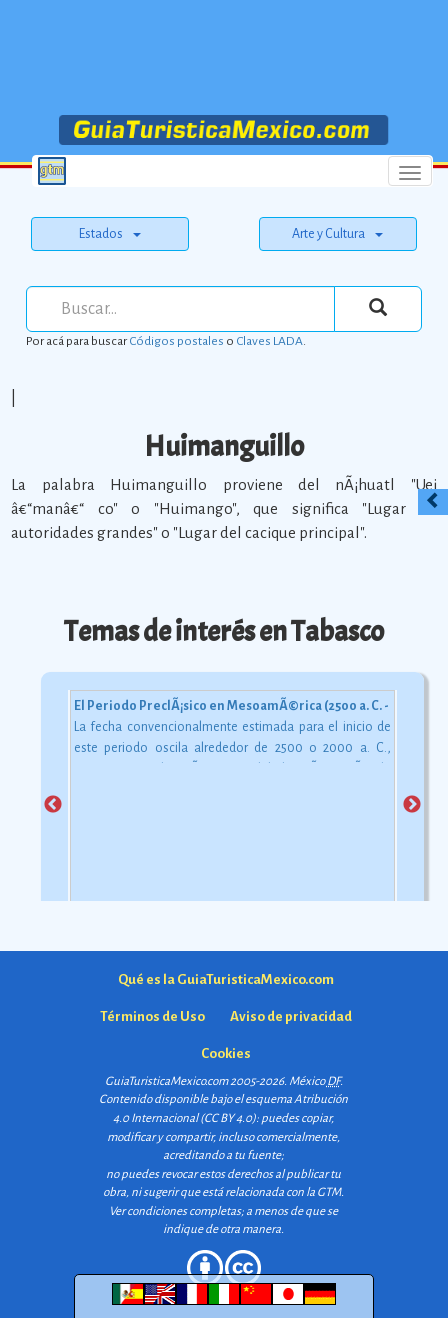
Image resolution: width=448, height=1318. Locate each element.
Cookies (226, 1053)
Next (412, 805)
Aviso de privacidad (291, 1016)
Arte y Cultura (337, 234)
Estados (110, 234)
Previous (53, 805)
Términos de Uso (152, 1016)
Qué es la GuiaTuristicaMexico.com (226, 979)
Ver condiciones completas (175, 1211)
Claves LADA (269, 341)
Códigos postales (176, 341)
